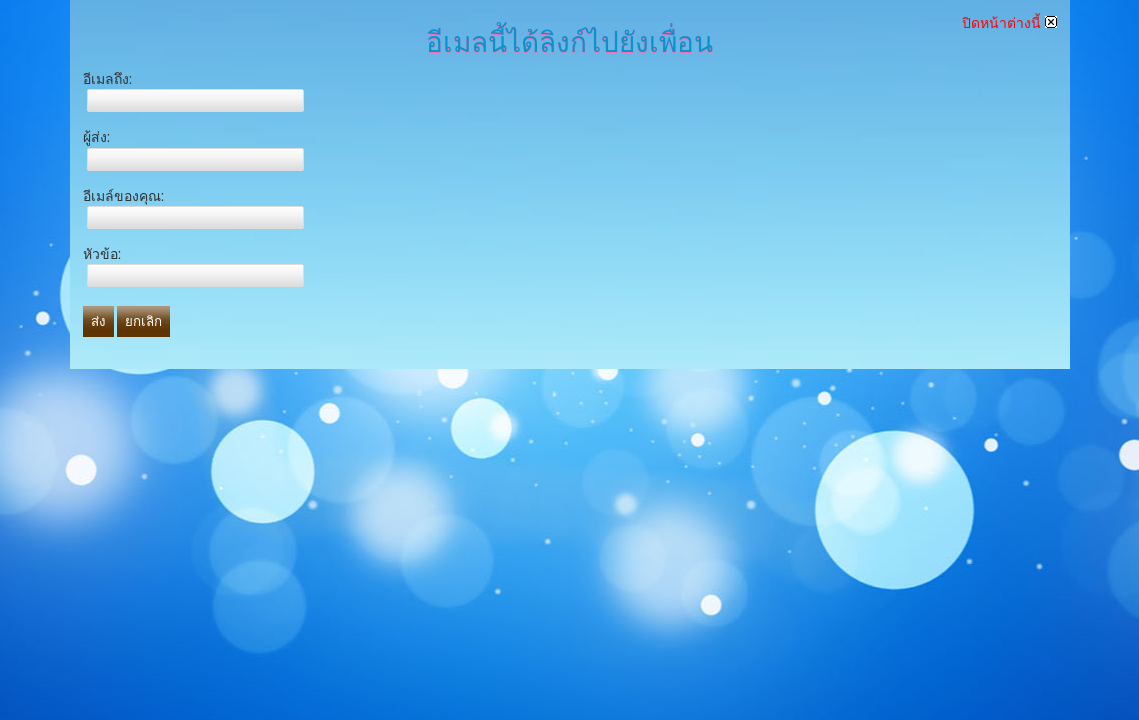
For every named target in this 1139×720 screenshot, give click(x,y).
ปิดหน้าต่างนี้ (1009, 23)
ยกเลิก (143, 321)
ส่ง (98, 321)
